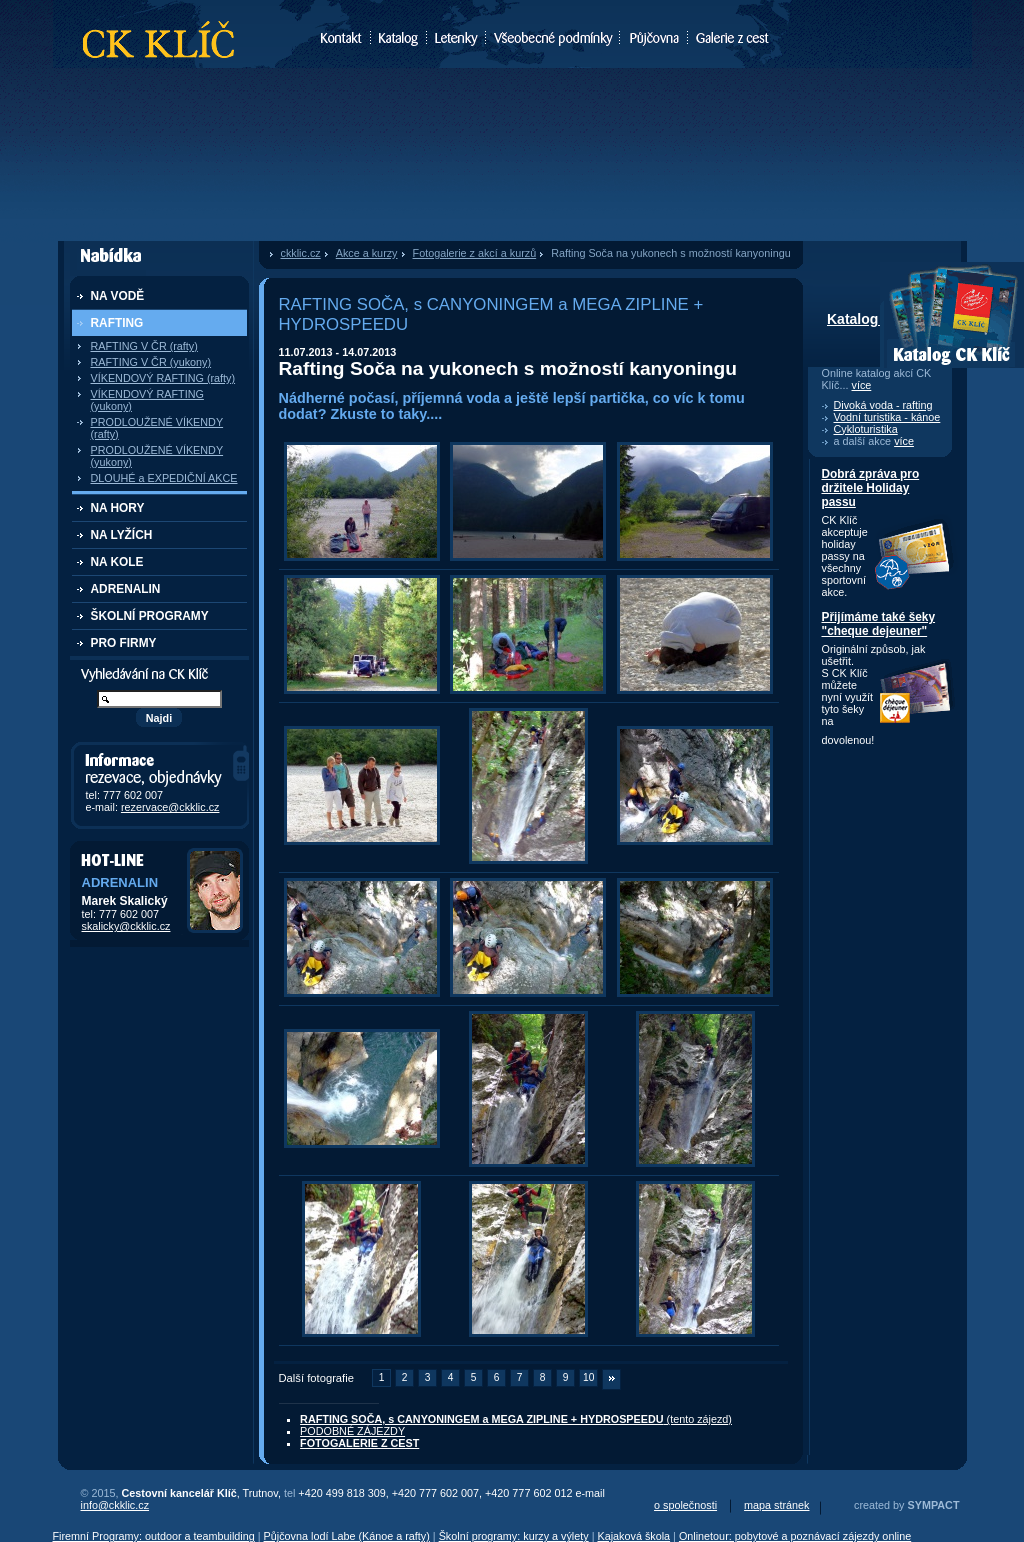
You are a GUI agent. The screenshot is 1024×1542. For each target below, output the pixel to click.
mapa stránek (776, 1505)
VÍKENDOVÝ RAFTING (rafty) (163, 378)
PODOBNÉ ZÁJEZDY (352, 1431)
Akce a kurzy (367, 253)
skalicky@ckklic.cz (126, 926)
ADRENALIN (126, 589)
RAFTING (117, 323)
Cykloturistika (866, 429)
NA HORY (118, 508)
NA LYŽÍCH (122, 535)
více (862, 385)
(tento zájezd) (516, 1419)
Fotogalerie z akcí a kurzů (475, 253)
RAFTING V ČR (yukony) (151, 362)
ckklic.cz (301, 253)
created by (906, 1505)
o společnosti (685, 1505)
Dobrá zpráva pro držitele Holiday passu (871, 488)
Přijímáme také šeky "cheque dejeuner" (879, 624)
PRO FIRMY (124, 643)
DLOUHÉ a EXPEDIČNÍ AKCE (164, 478)
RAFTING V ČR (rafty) (144, 346)
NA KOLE (117, 562)
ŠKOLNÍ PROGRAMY (150, 616)
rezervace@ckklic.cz (170, 807)
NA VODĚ (118, 296)
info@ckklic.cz (115, 1505)
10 (588, 1377)
